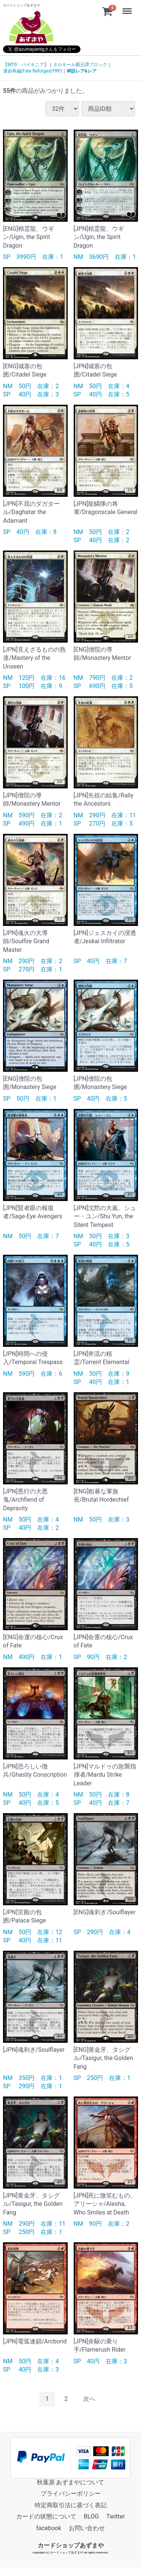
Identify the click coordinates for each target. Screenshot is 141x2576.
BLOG (91, 2516)
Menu (127, 7)
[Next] (89, 2399)
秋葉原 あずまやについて (71, 2482)
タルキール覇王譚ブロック (80, 64)
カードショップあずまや (71, 2545)
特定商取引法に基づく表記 (71, 2505)
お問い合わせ (87, 2527)
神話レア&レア (82, 71)
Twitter (115, 2516)
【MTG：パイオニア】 (26, 64)
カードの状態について (46, 2516)
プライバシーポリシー (71, 2493)
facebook (48, 2527)
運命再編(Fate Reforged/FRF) (32, 71)
